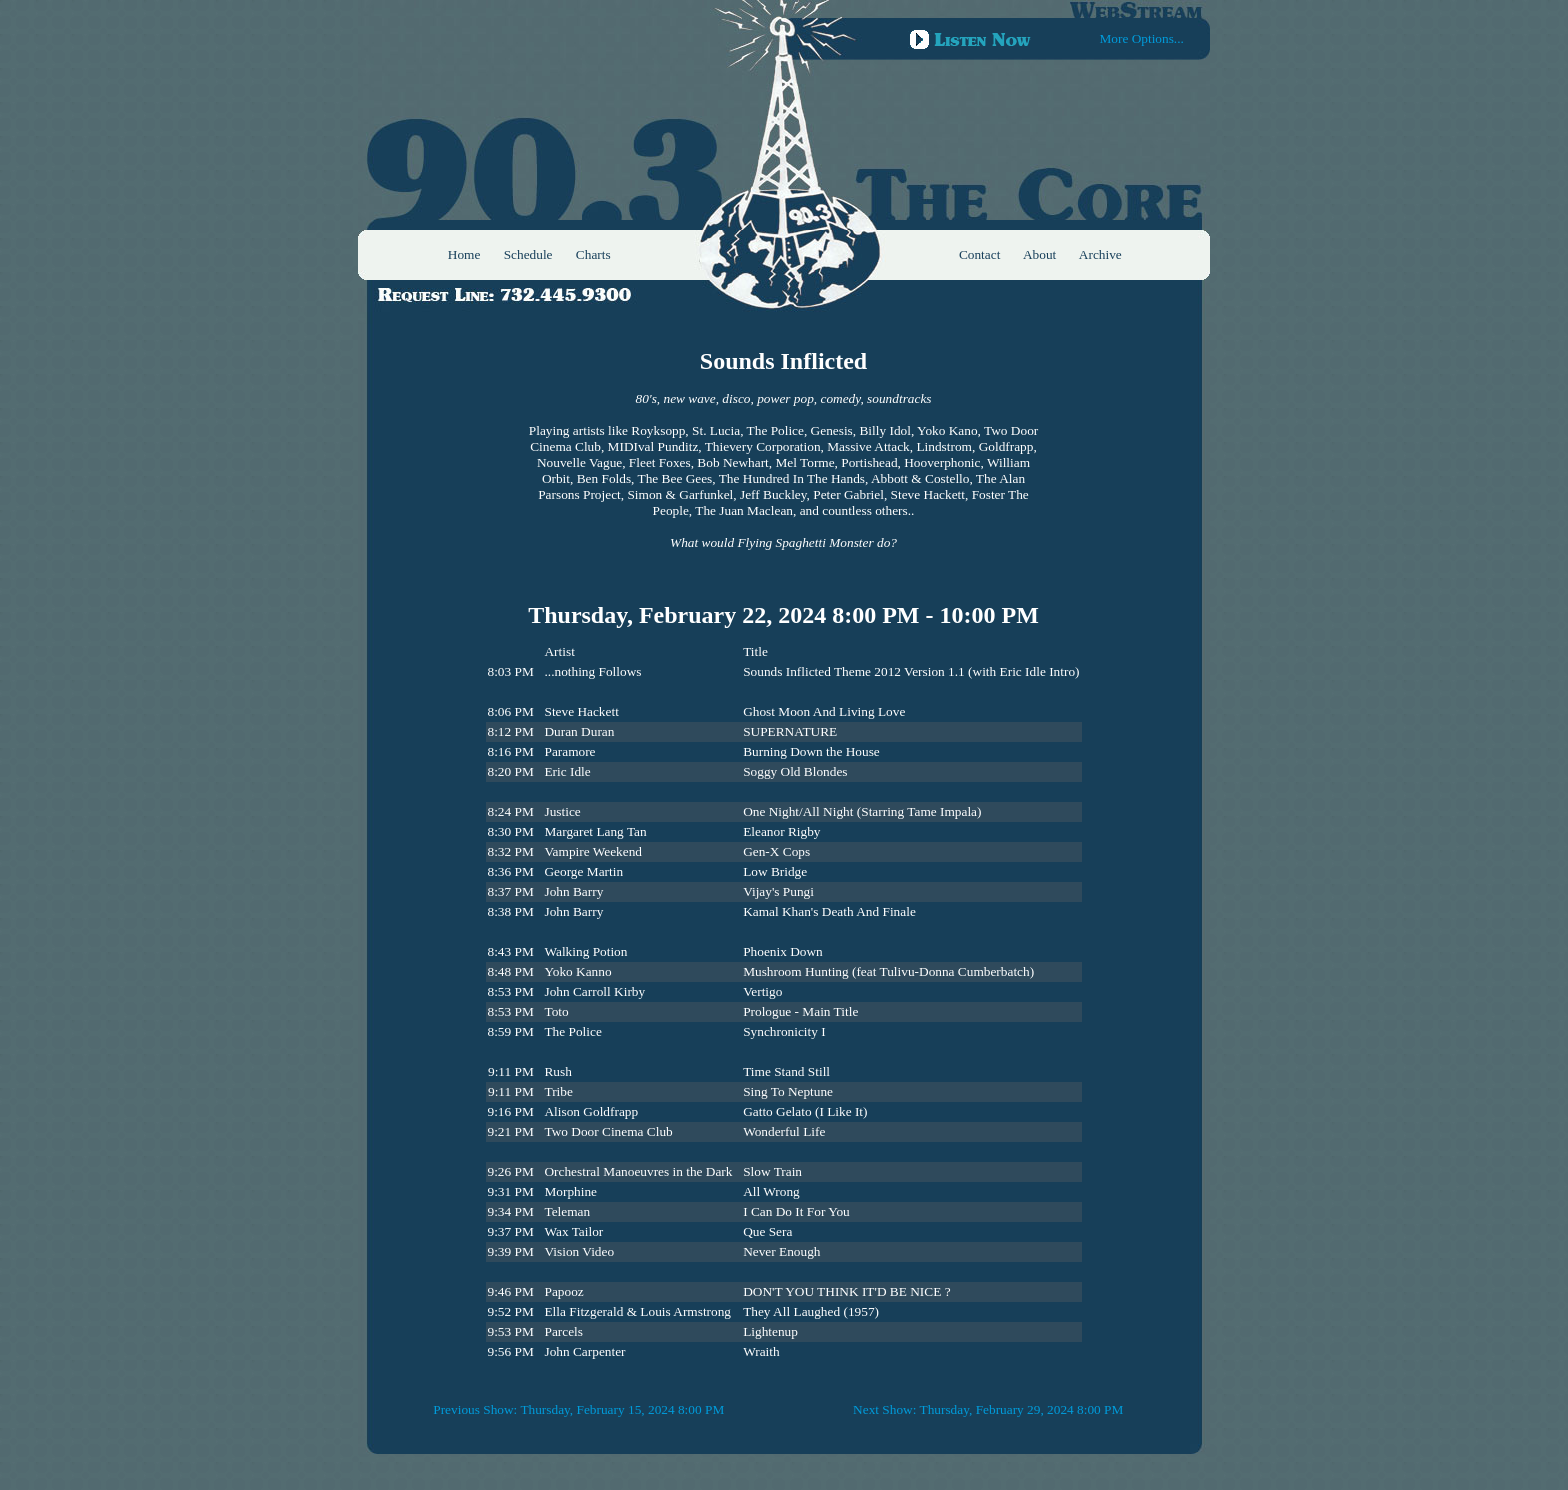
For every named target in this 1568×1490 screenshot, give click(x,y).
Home (464, 254)
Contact (979, 254)
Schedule (528, 254)
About (1039, 254)
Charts (593, 254)
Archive (1100, 254)
